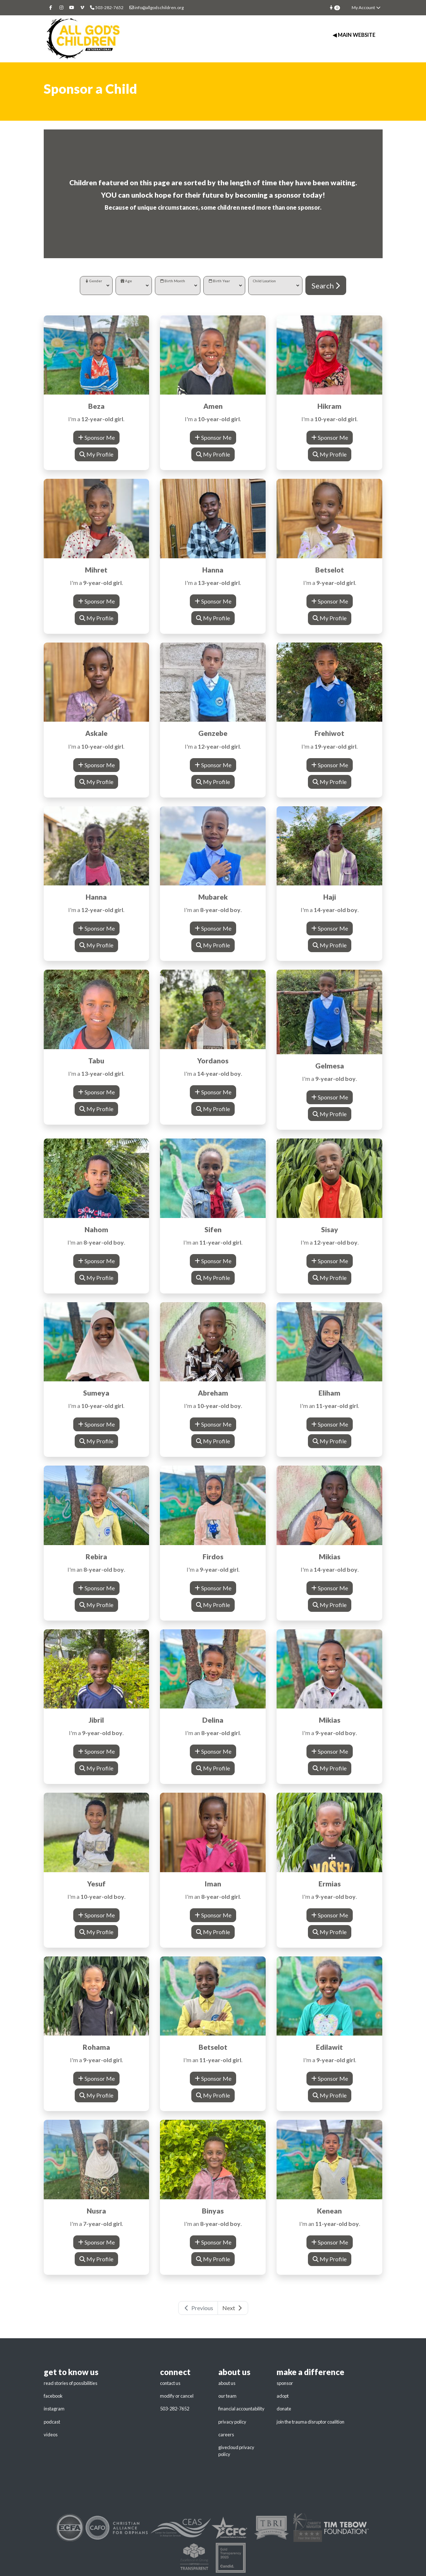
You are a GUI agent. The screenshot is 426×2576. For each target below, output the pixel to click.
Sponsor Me (96, 437)
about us (226, 2383)
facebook (53, 2396)
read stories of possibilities (70, 2383)
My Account (366, 7)
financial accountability (241, 2409)
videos (51, 2434)
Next (232, 2307)
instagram (54, 2409)
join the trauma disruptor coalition (310, 2422)
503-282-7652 (174, 2409)
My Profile (96, 454)
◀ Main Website (354, 35)
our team (227, 2396)
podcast (52, 2422)
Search (326, 285)
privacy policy (232, 2422)
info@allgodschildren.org (156, 7)
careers (226, 2434)
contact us (170, 2383)
